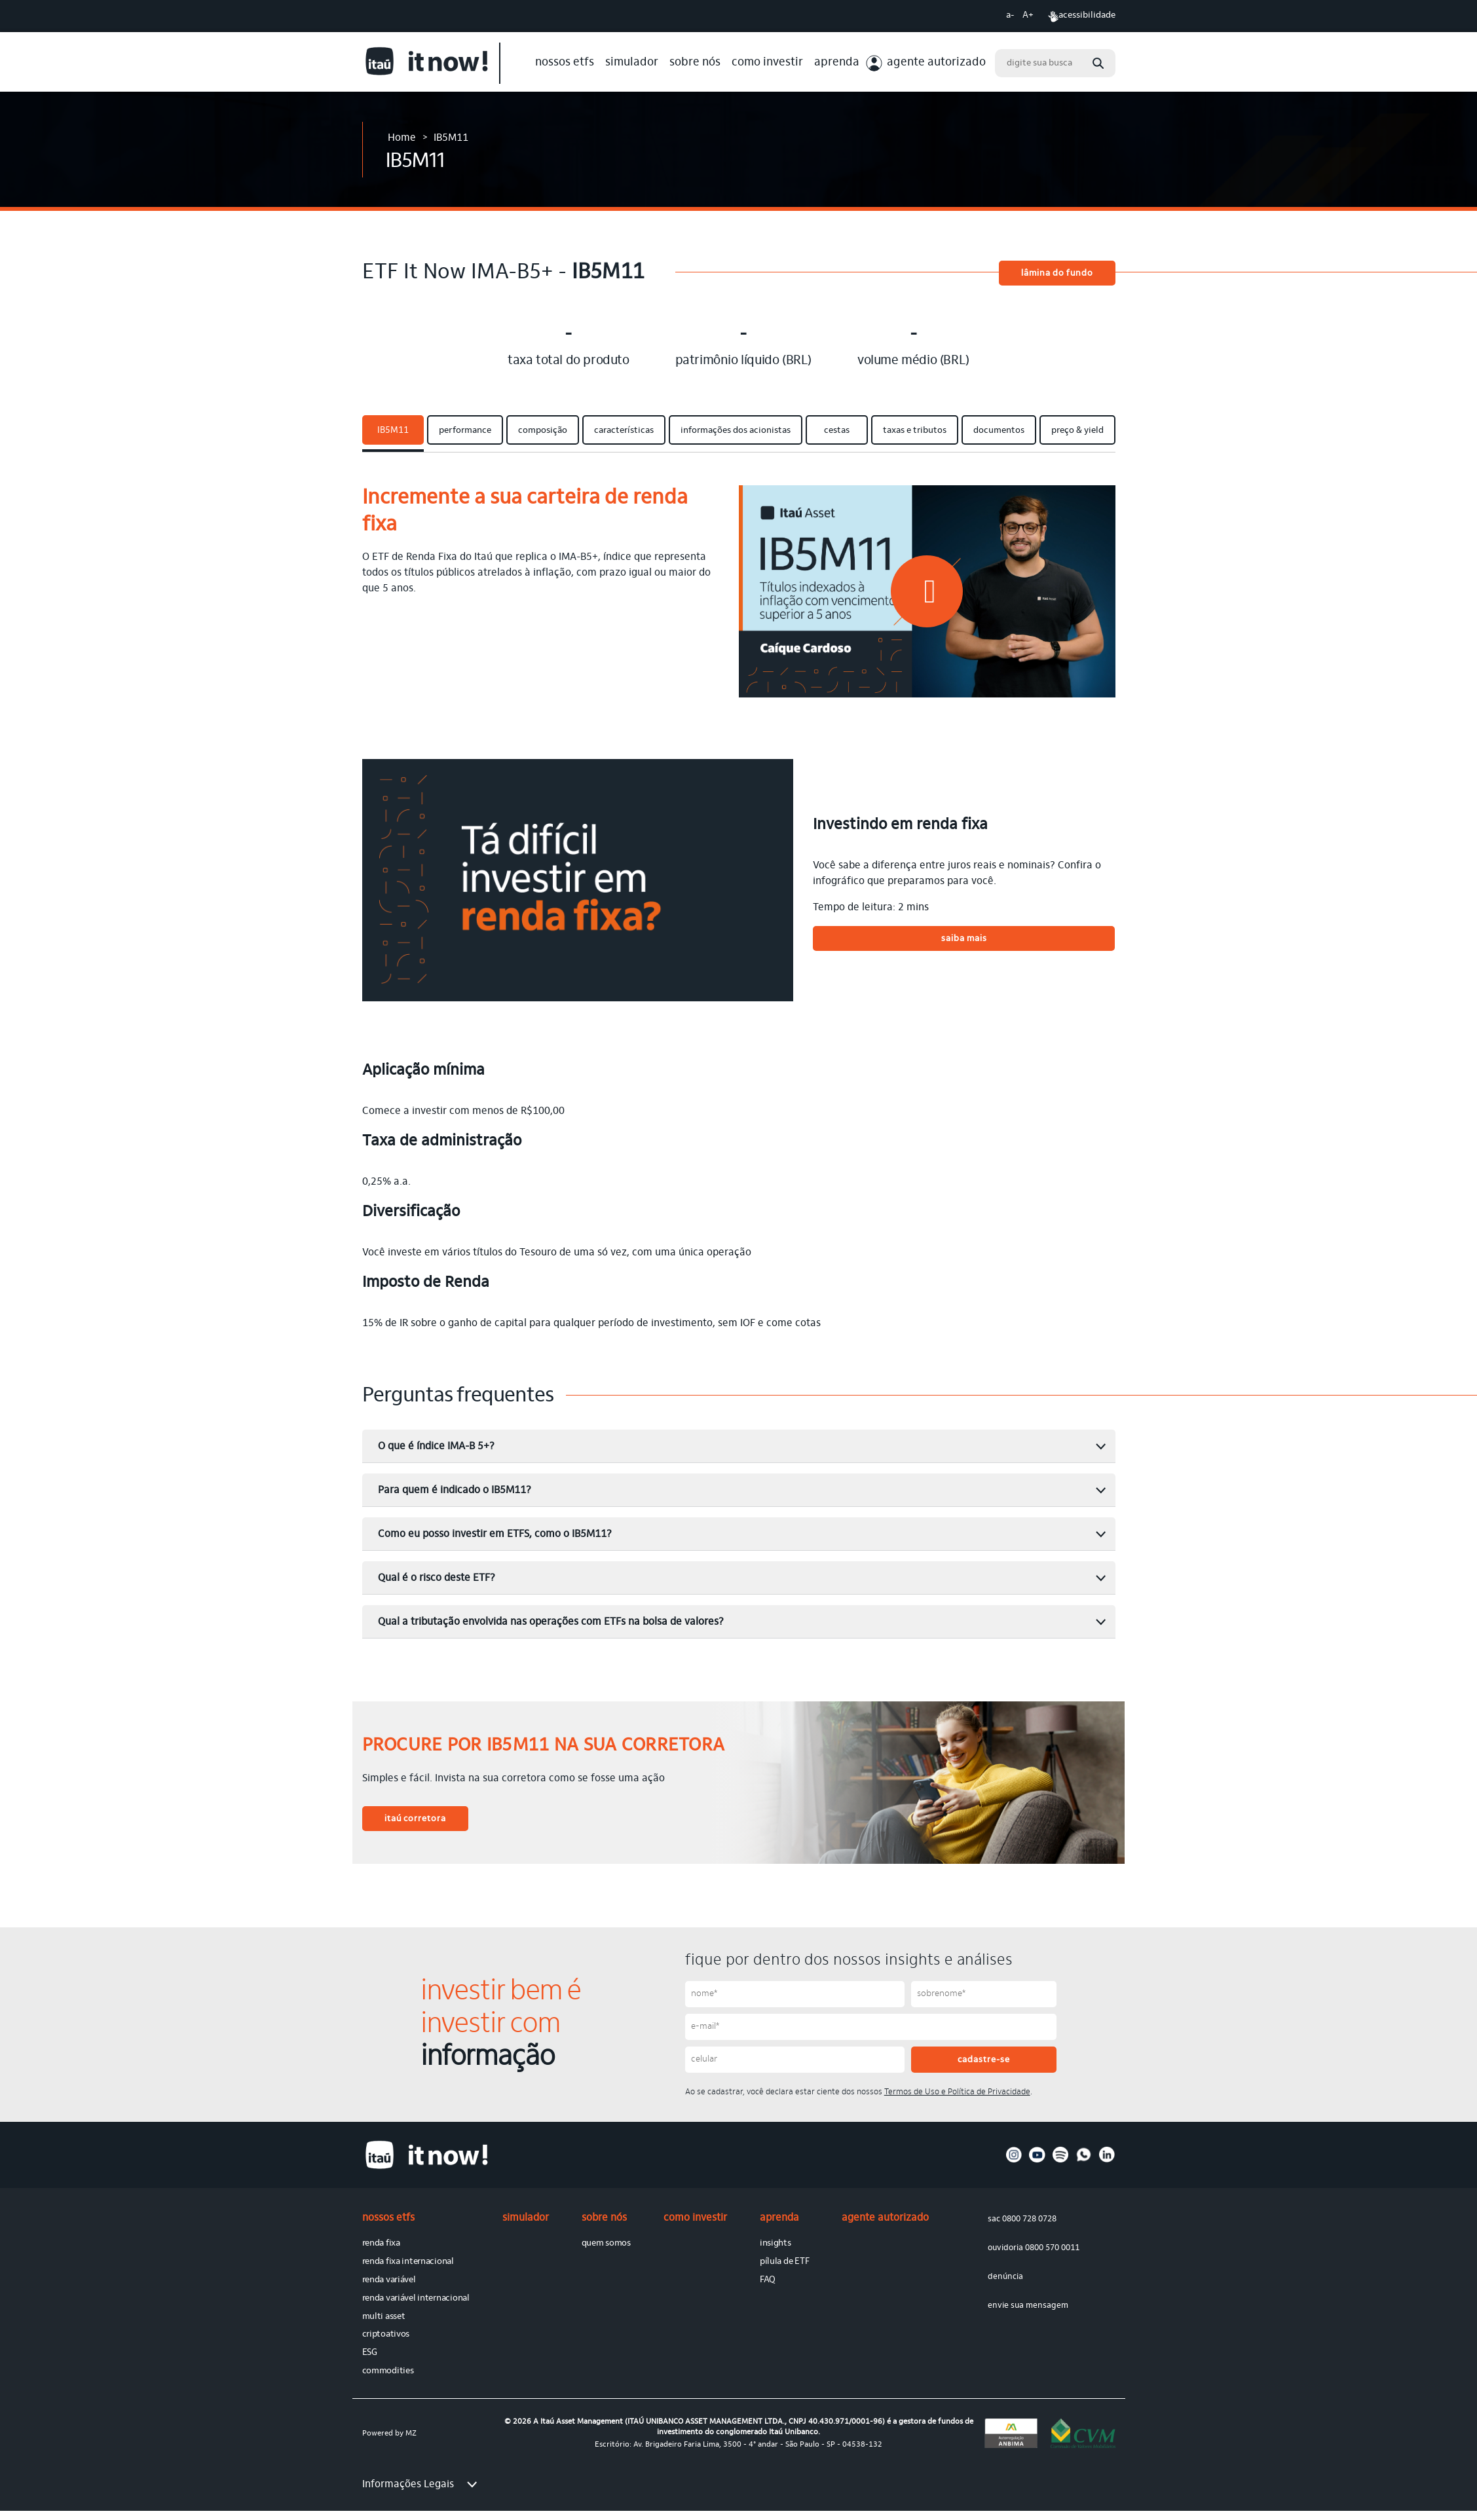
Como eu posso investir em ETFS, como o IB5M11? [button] (742, 1534)
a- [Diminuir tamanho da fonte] (1010, 15)
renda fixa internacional (408, 2262)
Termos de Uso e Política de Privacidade (957, 2092)
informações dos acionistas (736, 430)
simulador (631, 63)
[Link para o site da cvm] (1083, 2433)
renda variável (389, 2280)
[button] (927, 591)
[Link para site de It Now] (431, 63)
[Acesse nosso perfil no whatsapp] (1083, 2160)
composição (542, 430)
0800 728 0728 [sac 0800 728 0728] (1029, 2219)
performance (465, 430)
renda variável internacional (416, 2298)
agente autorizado (936, 63)
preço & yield (1077, 430)
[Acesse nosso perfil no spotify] (1061, 2160)
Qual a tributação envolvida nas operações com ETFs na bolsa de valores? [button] (742, 1622)
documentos (998, 430)
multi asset (383, 2317)
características (624, 430)
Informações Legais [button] (419, 2484)
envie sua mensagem (1028, 2305)
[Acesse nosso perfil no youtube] (1037, 2160)
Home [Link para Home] (402, 138)
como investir (767, 63)
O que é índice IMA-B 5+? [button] (742, 1446)
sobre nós (694, 63)
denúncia (1005, 2276)
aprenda (836, 63)
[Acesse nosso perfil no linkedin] (1107, 2160)
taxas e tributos (914, 430)
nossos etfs (564, 63)
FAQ (768, 2280)
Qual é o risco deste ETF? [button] (742, 1578)
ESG (369, 2353)
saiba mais (964, 939)
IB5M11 (393, 430)
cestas (837, 430)
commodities (388, 2371)
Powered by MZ (389, 2433)
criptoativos (386, 2334)
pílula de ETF (784, 2262)
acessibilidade (1081, 16)
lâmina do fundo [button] (1057, 273)
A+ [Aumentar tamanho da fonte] (1028, 15)
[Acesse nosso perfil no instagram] (1014, 2160)
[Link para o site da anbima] (1011, 2433)
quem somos (606, 2243)
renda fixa (381, 2243)
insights (775, 2243)
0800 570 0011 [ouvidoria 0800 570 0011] (1052, 2248)
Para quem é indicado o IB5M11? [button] (742, 1490)
